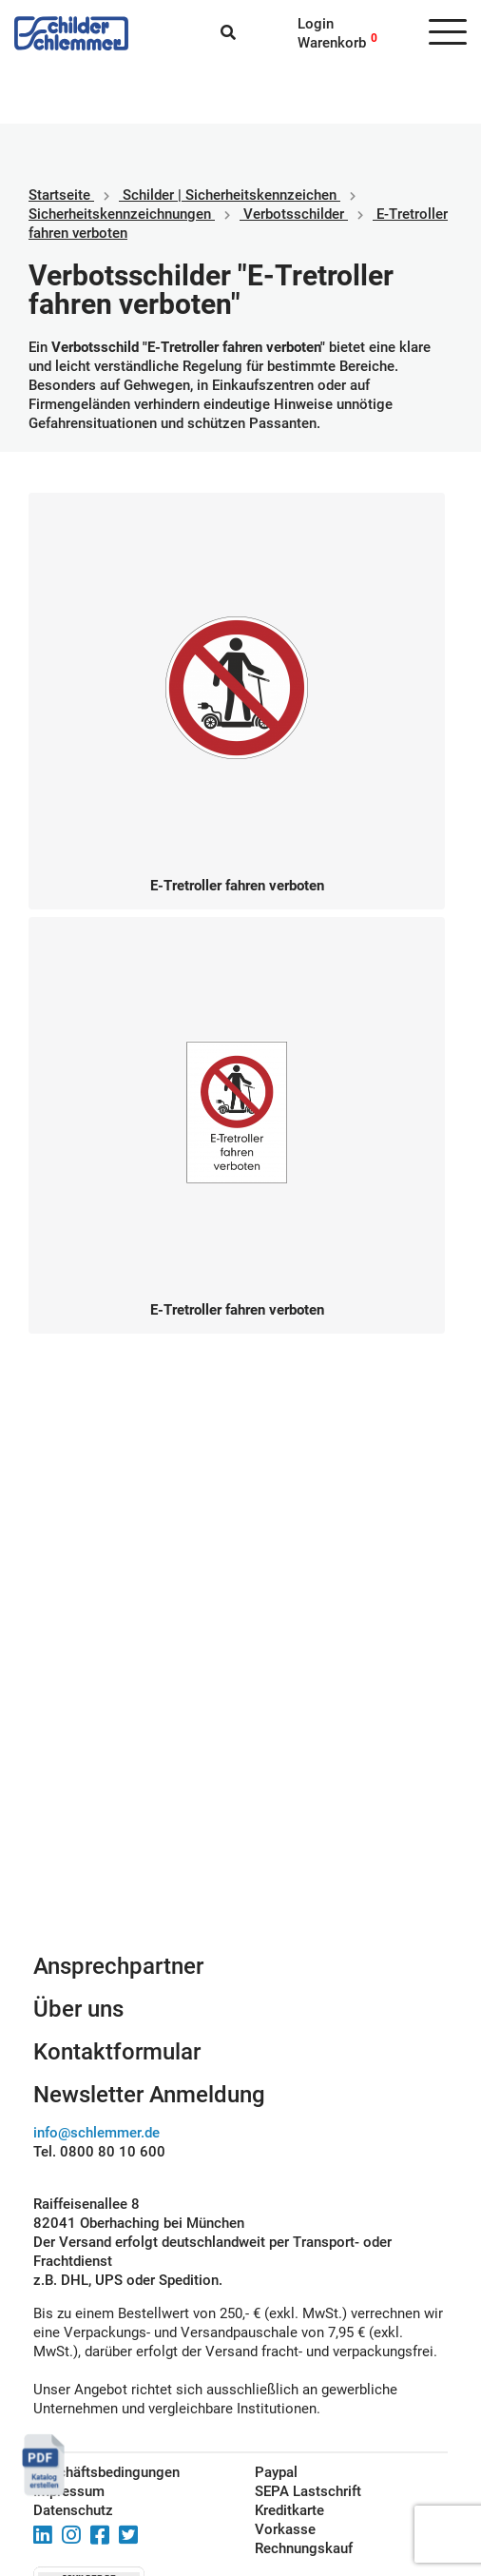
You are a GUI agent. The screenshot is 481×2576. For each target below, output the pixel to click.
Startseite (59, 195)
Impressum (69, 2491)
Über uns (78, 2009)
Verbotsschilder (293, 214)
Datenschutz (73, 2510)
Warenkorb (332, 42)
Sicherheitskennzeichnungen (120, 214)
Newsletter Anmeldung (149, 2094)
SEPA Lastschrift (308, 2491)
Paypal (276, 2472)
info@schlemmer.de (96, 2132)
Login (316, 23)
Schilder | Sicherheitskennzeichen (230, 195)
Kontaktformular (117, 2052)
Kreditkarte (289, 2510)
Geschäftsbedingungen (106, 2472)
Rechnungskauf (304, 2548)
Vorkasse (285, 2529)
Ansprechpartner (118, 1966)
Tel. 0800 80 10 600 (99, 2151)
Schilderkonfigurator (241, 1783)
